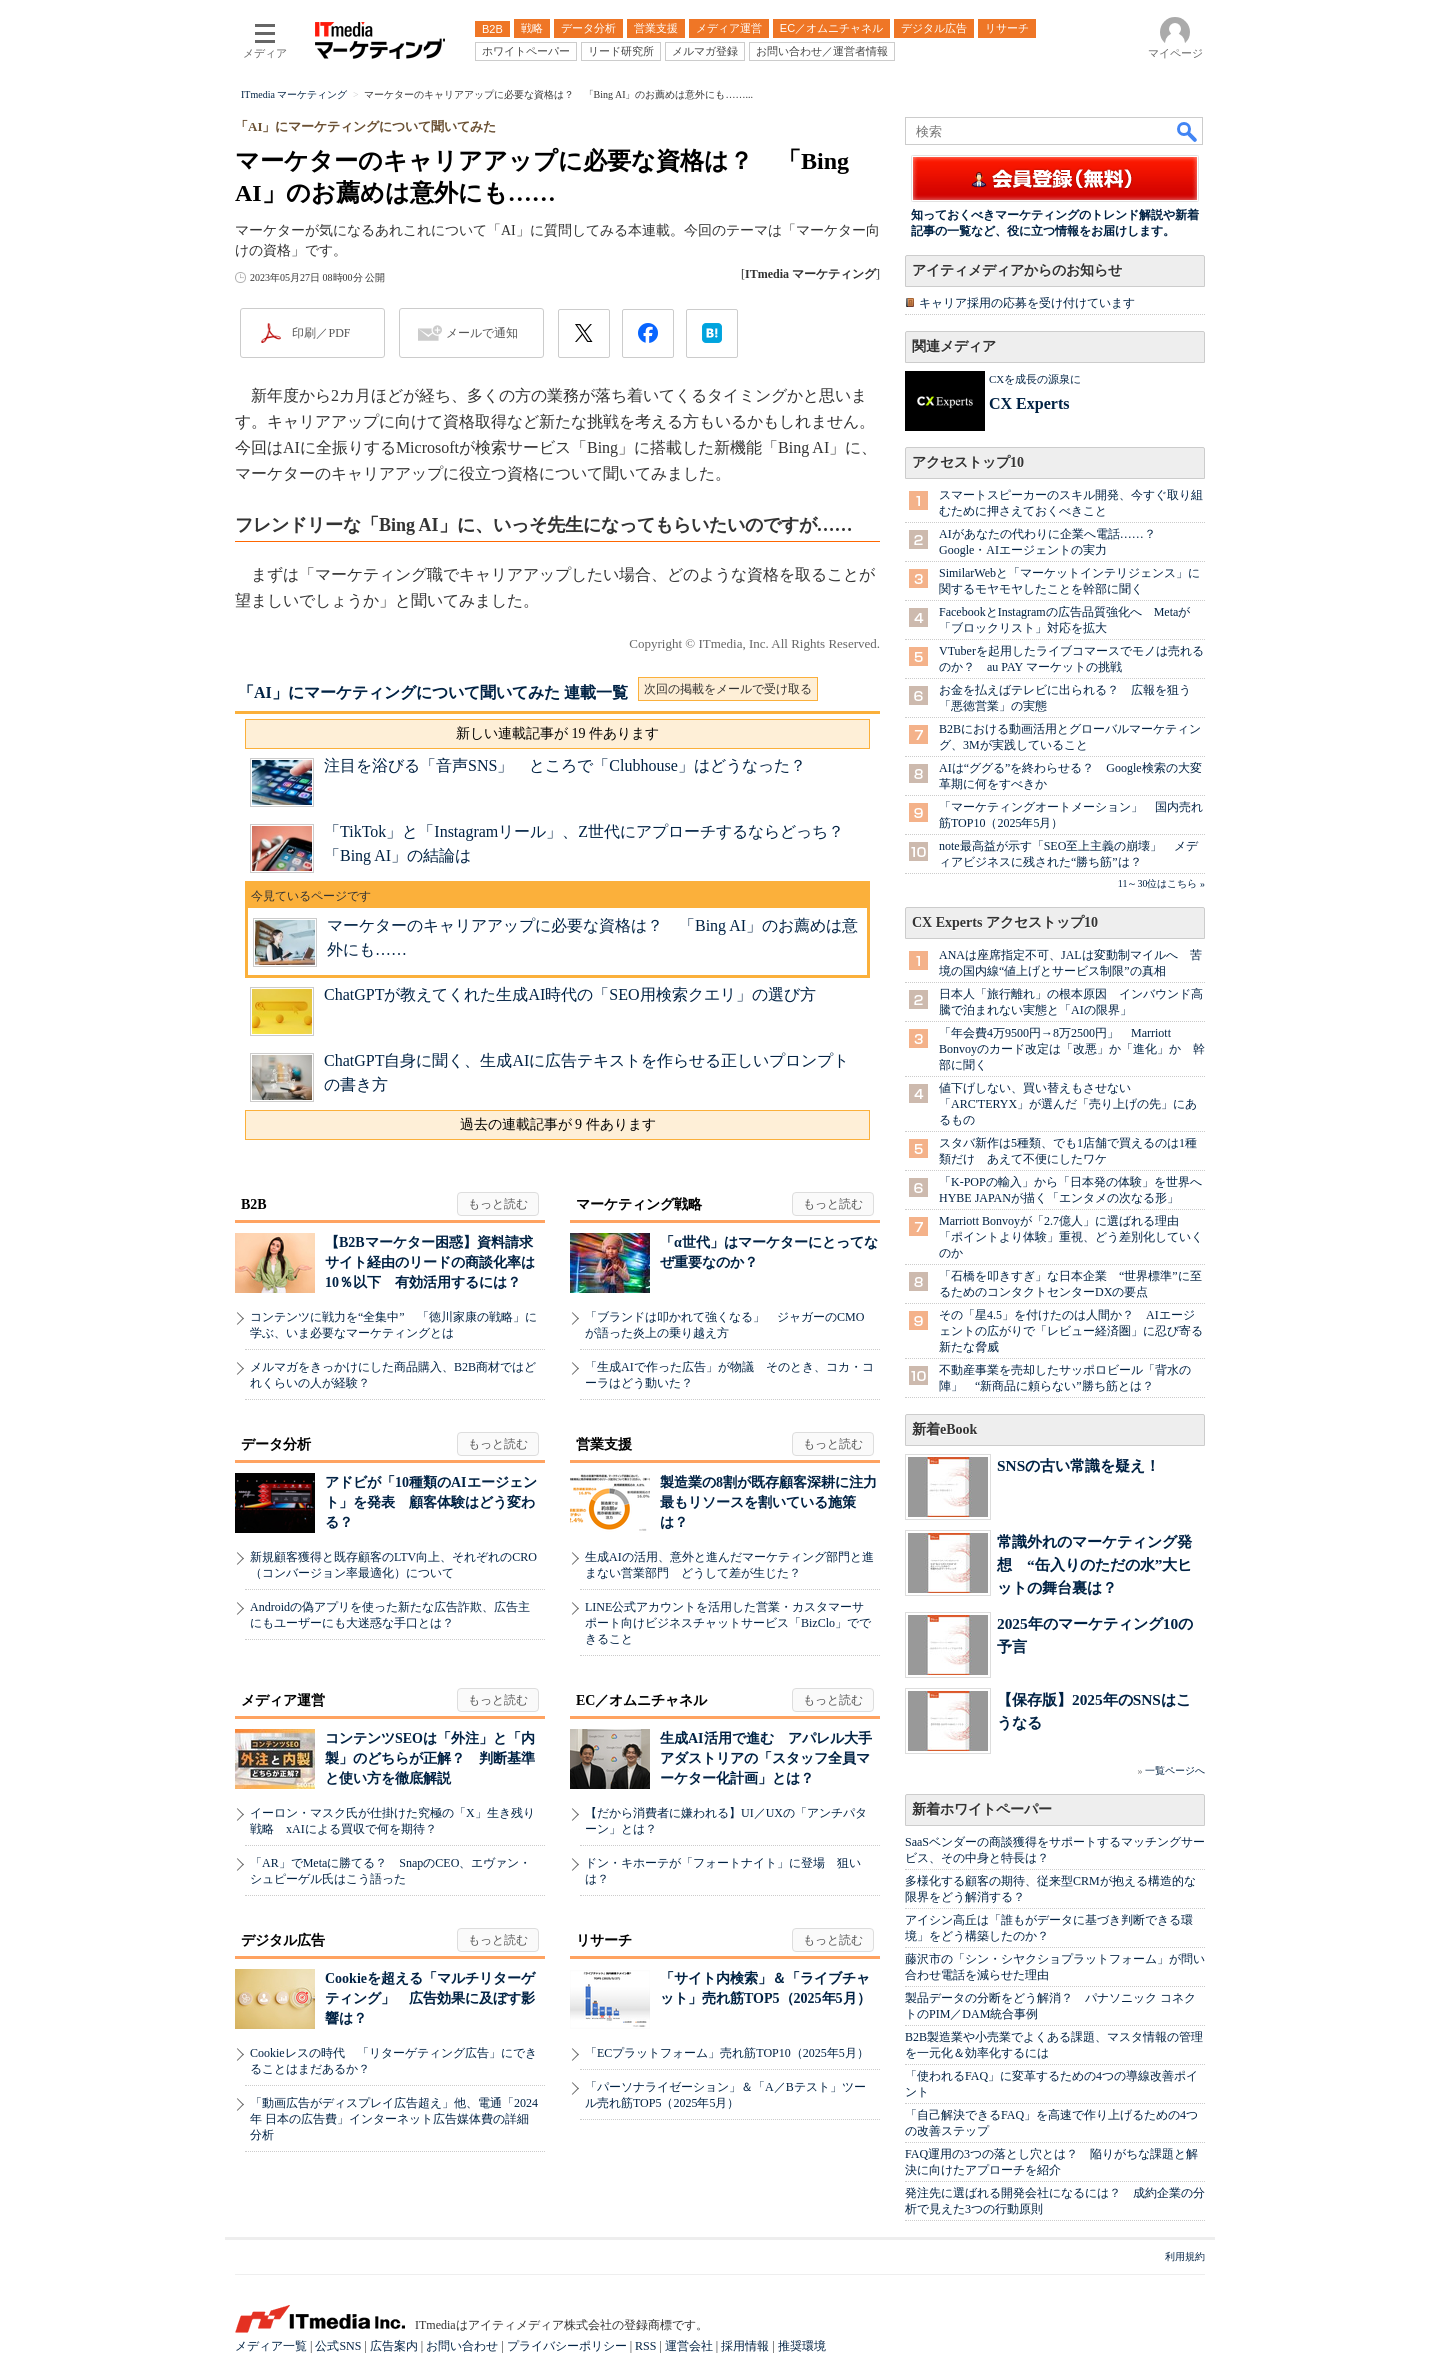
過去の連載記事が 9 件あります (558, 1124)
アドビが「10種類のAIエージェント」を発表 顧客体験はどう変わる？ (431, 1502)
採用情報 (745, 2346)
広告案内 (394, 2346)
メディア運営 (283, 1700)
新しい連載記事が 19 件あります (557, 733)
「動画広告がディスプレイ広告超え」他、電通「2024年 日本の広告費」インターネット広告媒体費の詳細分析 (394, 2119)
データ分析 (276, 1444)
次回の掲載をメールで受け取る (728, 689)
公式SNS (338, 2346)
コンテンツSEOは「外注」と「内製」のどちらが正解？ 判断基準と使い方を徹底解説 (430, 1758)
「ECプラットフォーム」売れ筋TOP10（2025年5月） (727, 2053)
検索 (1188, 131)
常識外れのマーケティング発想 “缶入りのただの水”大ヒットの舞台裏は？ (1094, 1564)
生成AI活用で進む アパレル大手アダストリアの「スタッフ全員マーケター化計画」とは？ (766, 1758)
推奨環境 (802, 2346)
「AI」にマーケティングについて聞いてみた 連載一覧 (433, 692)
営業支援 (604, 1444)
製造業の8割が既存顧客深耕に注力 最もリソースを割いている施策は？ (775, 1502)
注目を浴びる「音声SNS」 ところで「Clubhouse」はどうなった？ (565, 765)
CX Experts (1029, 403)
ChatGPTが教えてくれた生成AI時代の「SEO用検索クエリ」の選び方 (570, 994)
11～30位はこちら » (1161, 883)
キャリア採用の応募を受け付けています (1027, 303)
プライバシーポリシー (567, 2346)
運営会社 (689, 2346)
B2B (254, 1204)
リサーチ (604, 1940)
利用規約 (1185, 2256)
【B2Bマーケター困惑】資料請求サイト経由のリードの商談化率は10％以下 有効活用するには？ (430, 1262)
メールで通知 (482, 333)
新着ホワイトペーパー (982, 1809)
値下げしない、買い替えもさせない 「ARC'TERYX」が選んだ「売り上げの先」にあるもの (1068, 1104)
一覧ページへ (1175, 1770)
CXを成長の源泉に (1035, 379)
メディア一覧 (271, 2346)
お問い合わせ (462, 2346)
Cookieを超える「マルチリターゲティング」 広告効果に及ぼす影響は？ (430, 1998)
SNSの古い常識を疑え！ (1078, 1465)
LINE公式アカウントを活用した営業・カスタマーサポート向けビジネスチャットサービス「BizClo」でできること (728, 1623)
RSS (645, 2346)
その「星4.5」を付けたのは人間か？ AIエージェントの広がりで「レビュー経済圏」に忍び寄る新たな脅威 (1071, 1331)
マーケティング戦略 (639, 1204)
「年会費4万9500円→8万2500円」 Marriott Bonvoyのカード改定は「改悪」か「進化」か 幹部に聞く (1072, 1049)
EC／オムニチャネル (641, 1700)
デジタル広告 (283, 1940)
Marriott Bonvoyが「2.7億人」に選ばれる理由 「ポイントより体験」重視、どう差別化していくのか (1071, 1237)
